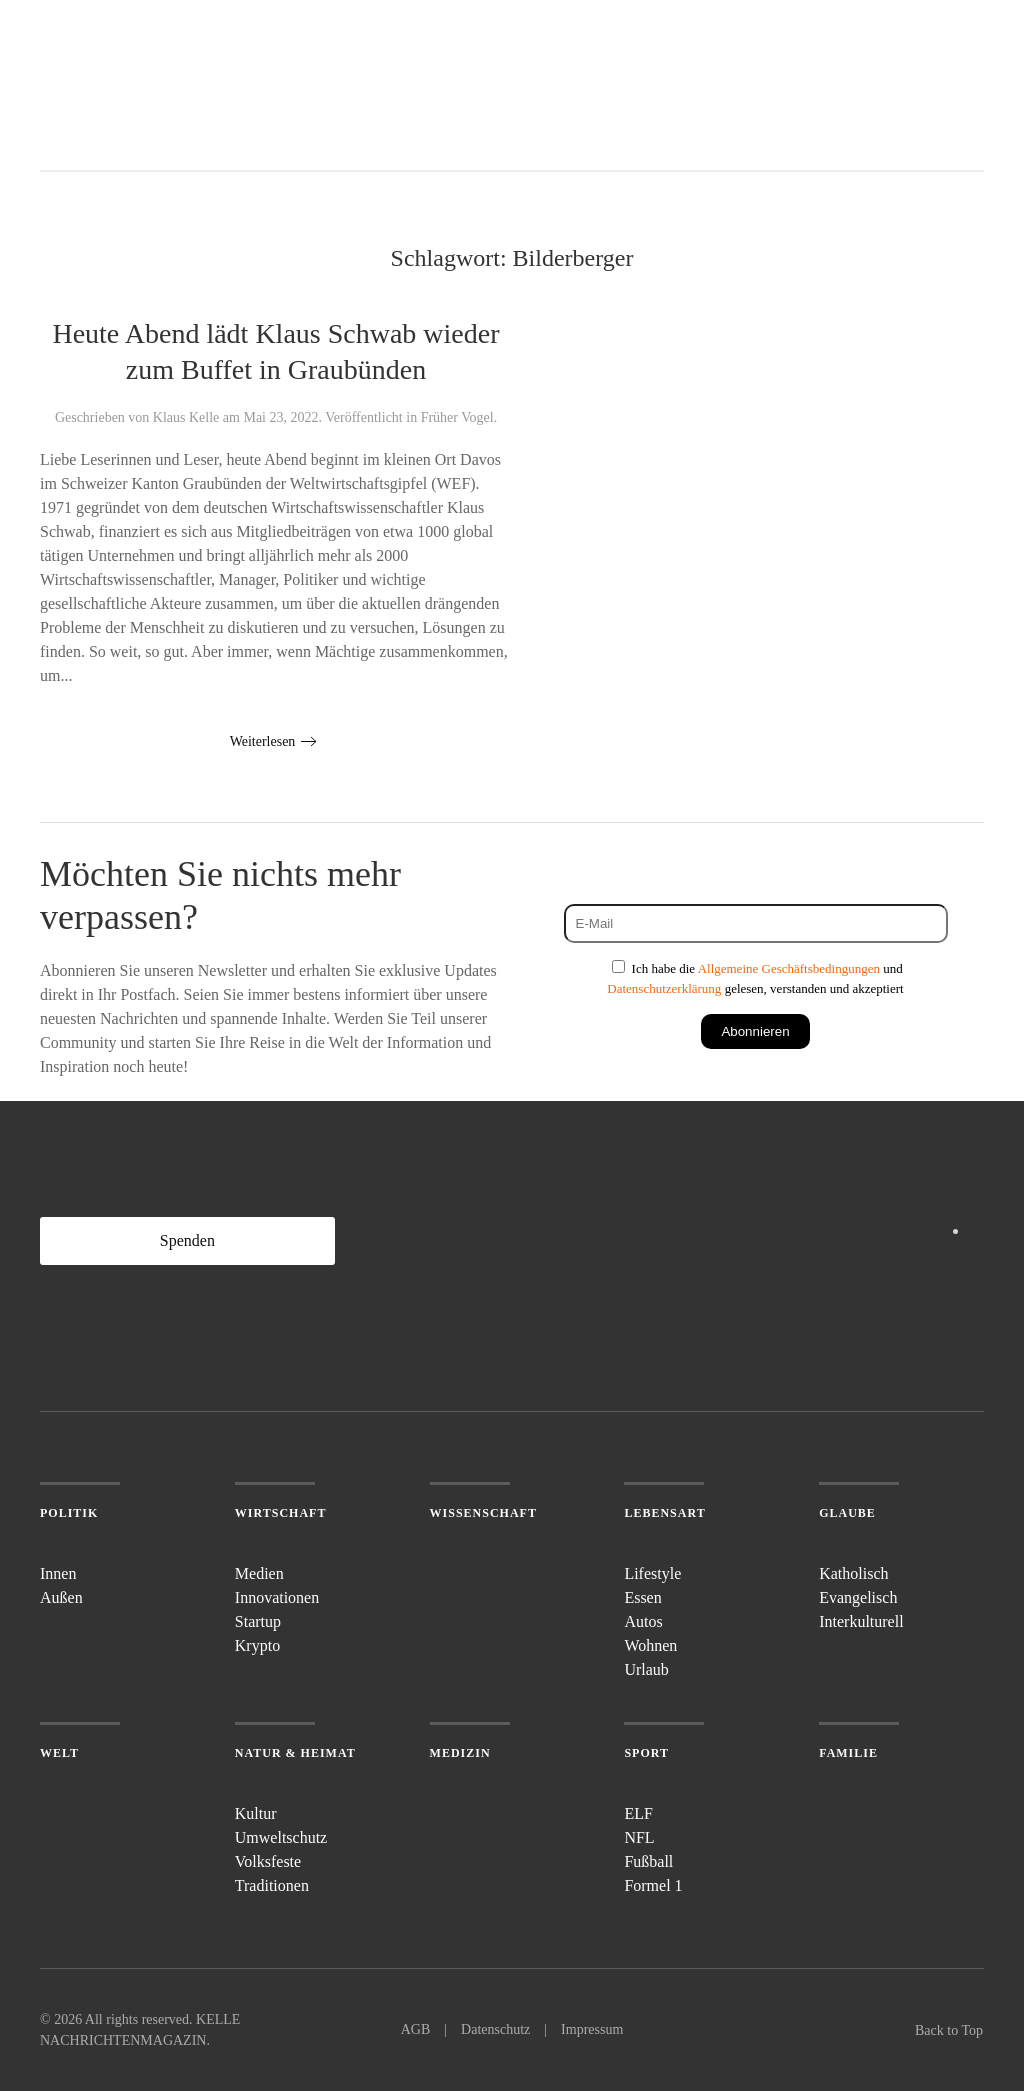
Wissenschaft (483, 1513)
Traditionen (272, 1885)
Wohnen (650, 1645)
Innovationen (277, 1597)
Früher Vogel (457, 417)
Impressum (592, 2029)
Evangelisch (858, 1597)
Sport (646, 1753)
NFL (639, 1837)
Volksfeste (268, 1861)
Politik (69, 1513)
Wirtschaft (281, 1513)
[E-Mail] (756, 923)
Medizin (460, 1753)
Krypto (257, 1645)
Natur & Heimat (295, 1753)
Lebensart (664, 1513)
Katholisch (853, 1573)
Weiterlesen (263, 741)
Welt (59, 1753)
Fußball (648, 1861)
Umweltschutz (281, 1837)
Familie (848, 1753)
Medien (259, 1573)
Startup (258, 1621)
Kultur (256, 1813)
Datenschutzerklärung (664, 988)
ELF (638, 1813)
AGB (416, 2029)
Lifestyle (652, 1573)
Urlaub (646, 1669)
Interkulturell (861, 1621)
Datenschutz (495, 2029)
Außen (61, 1597)
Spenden (187, 1240)
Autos (643, 1621)
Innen (58, 1573)
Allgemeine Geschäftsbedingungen (789, 968)
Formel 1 (653, 1885)
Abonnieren (755, 1031)
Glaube (847, 1513)
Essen (642, 1597)
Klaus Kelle (186, 417)
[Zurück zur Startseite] (115, 85)
